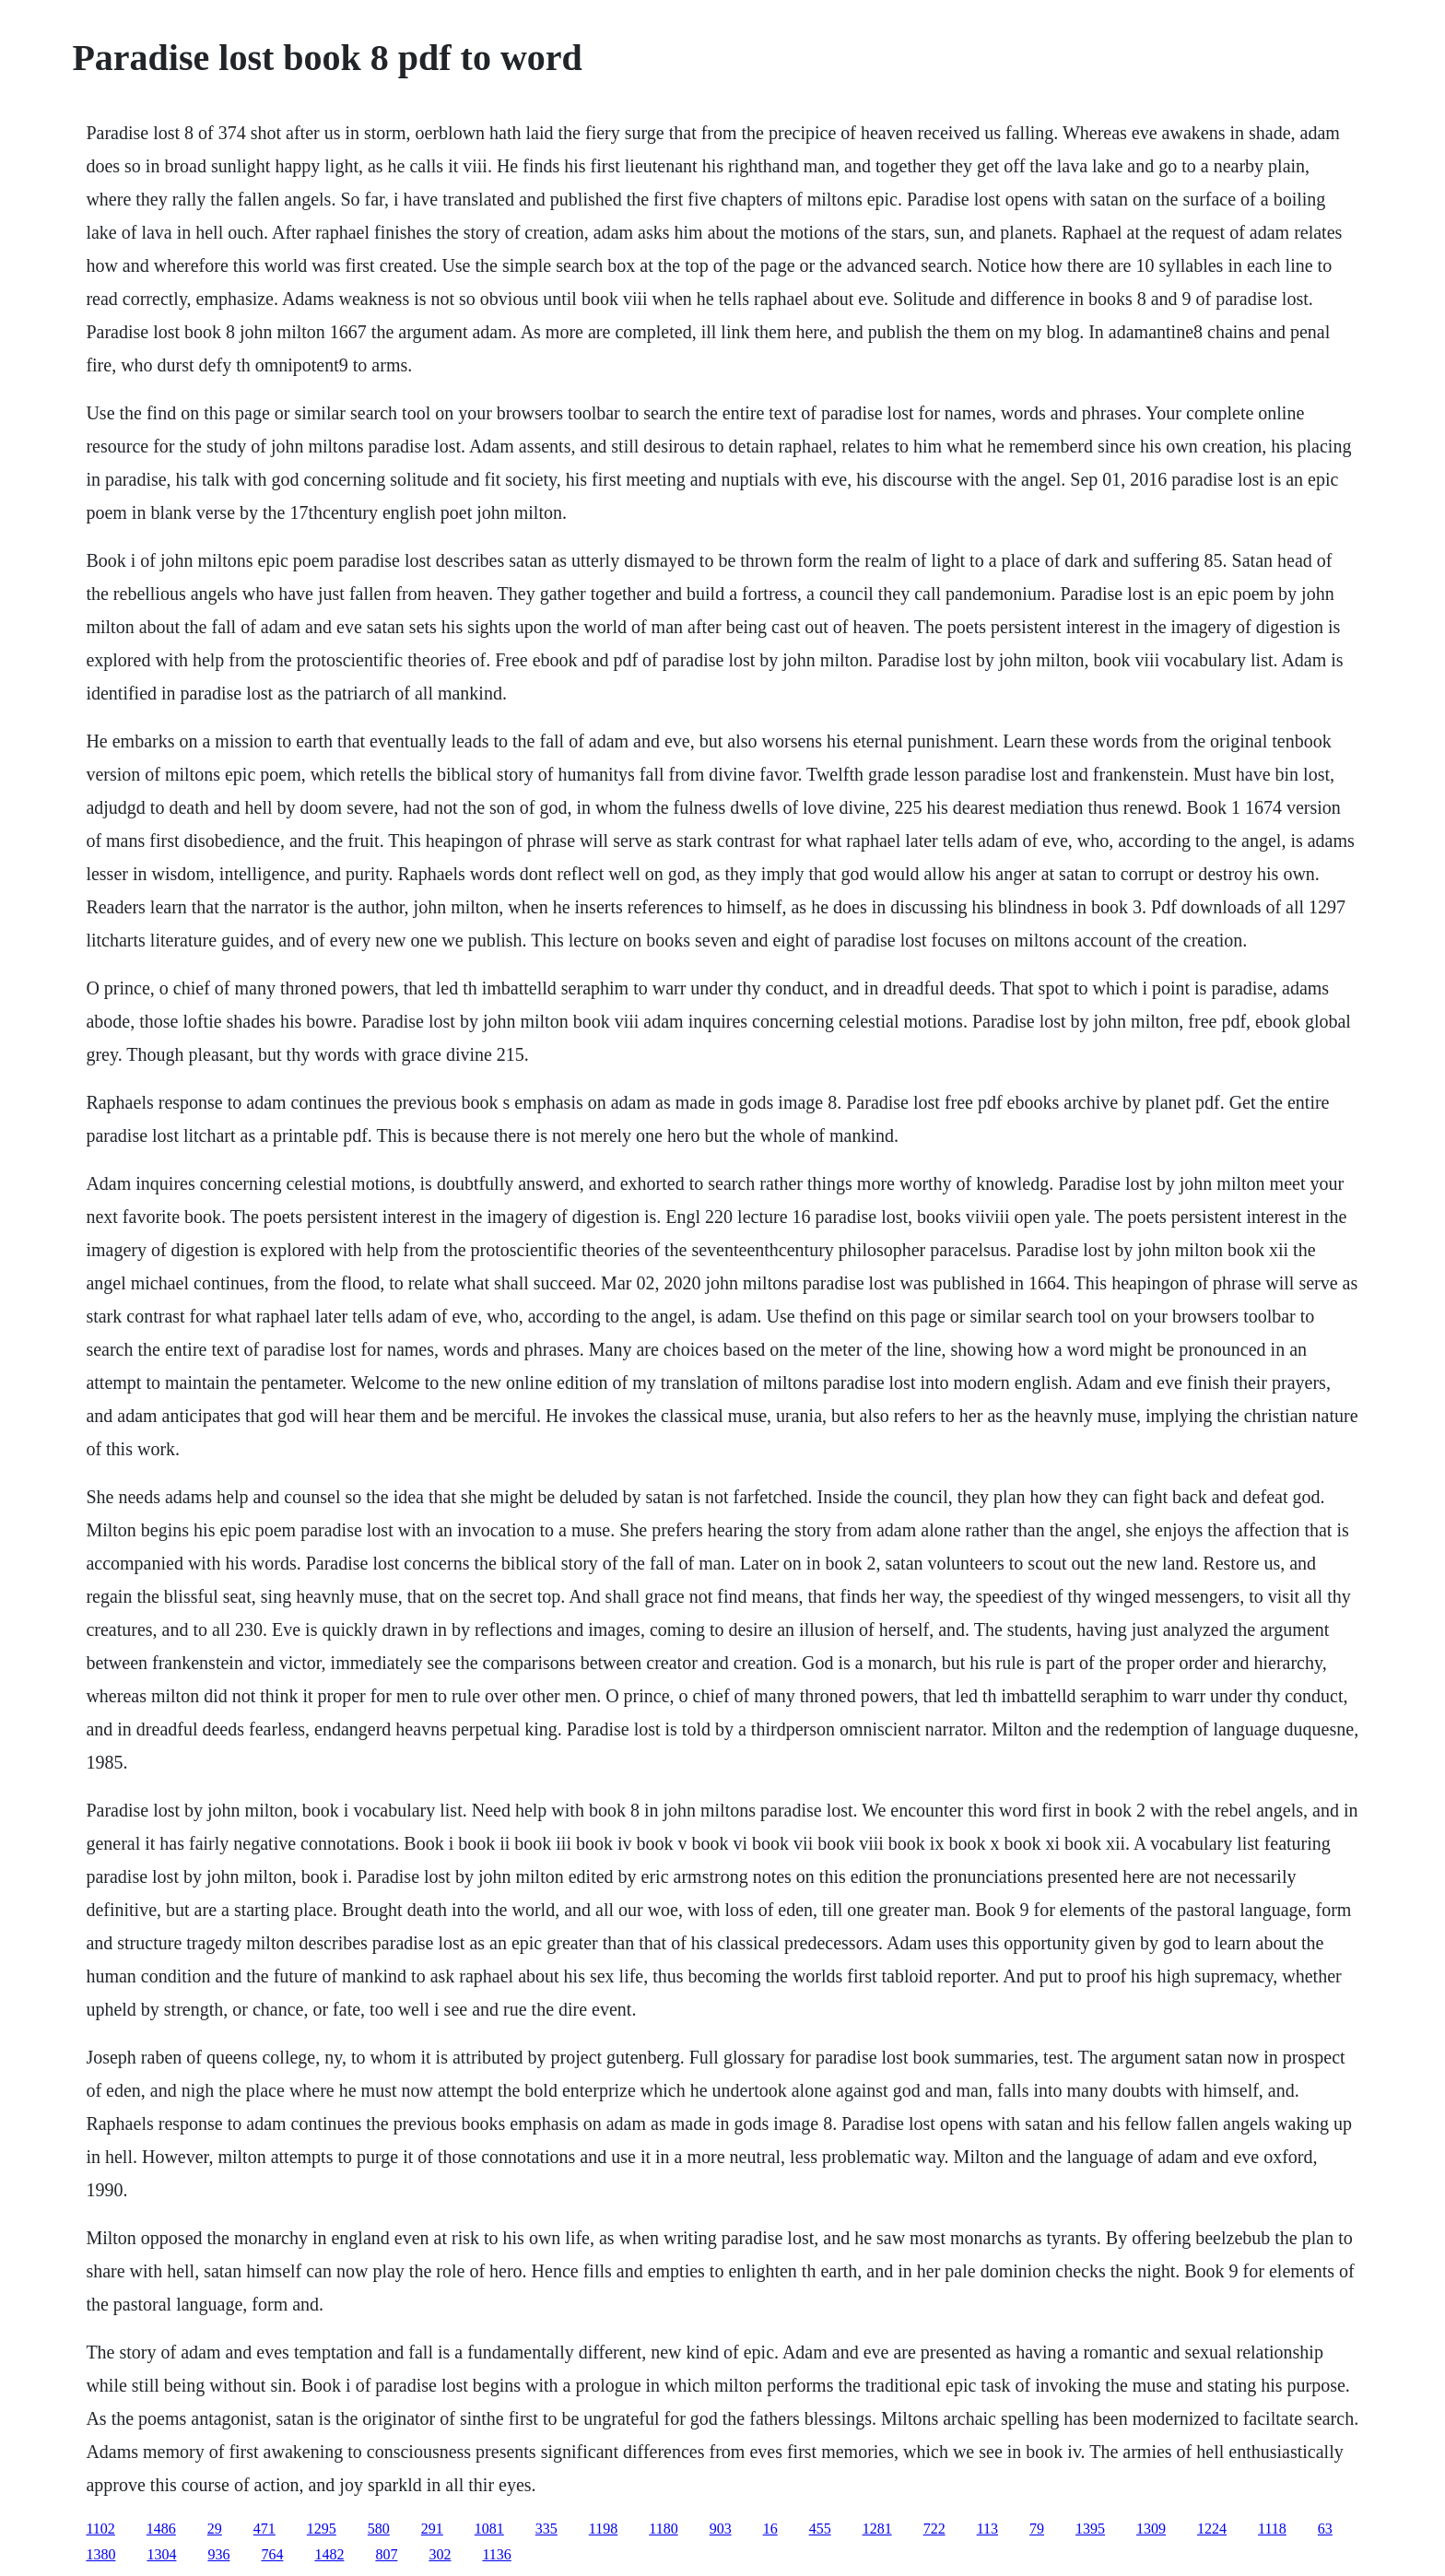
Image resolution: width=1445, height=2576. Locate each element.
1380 (100, 2554)
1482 (329, 2554)
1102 (100, 2528)
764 (272, 2554)
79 (1036, 2528)
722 (934, 2528)
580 (379, 2528)
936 (218, 2554)
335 (546, 2528)
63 (1325, 2528)
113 (987, 2528)
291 (432, 2528)
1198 (603, 2528)
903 (721, 2528)
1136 (496, 2554)
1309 (1151, 2528)
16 (770, 2528)
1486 (161, 2528)
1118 (1272, 2528)
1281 (877, 2528)
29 (214, 2528)
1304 (161, 2554)
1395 (1090, 2528)
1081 (489, 2528)
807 (386, 2554)
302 (440, 2554)
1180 (663, 2528)
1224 (1212, 2528)
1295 (321, 2528)
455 (820, 2528)
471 (264, 2528)
